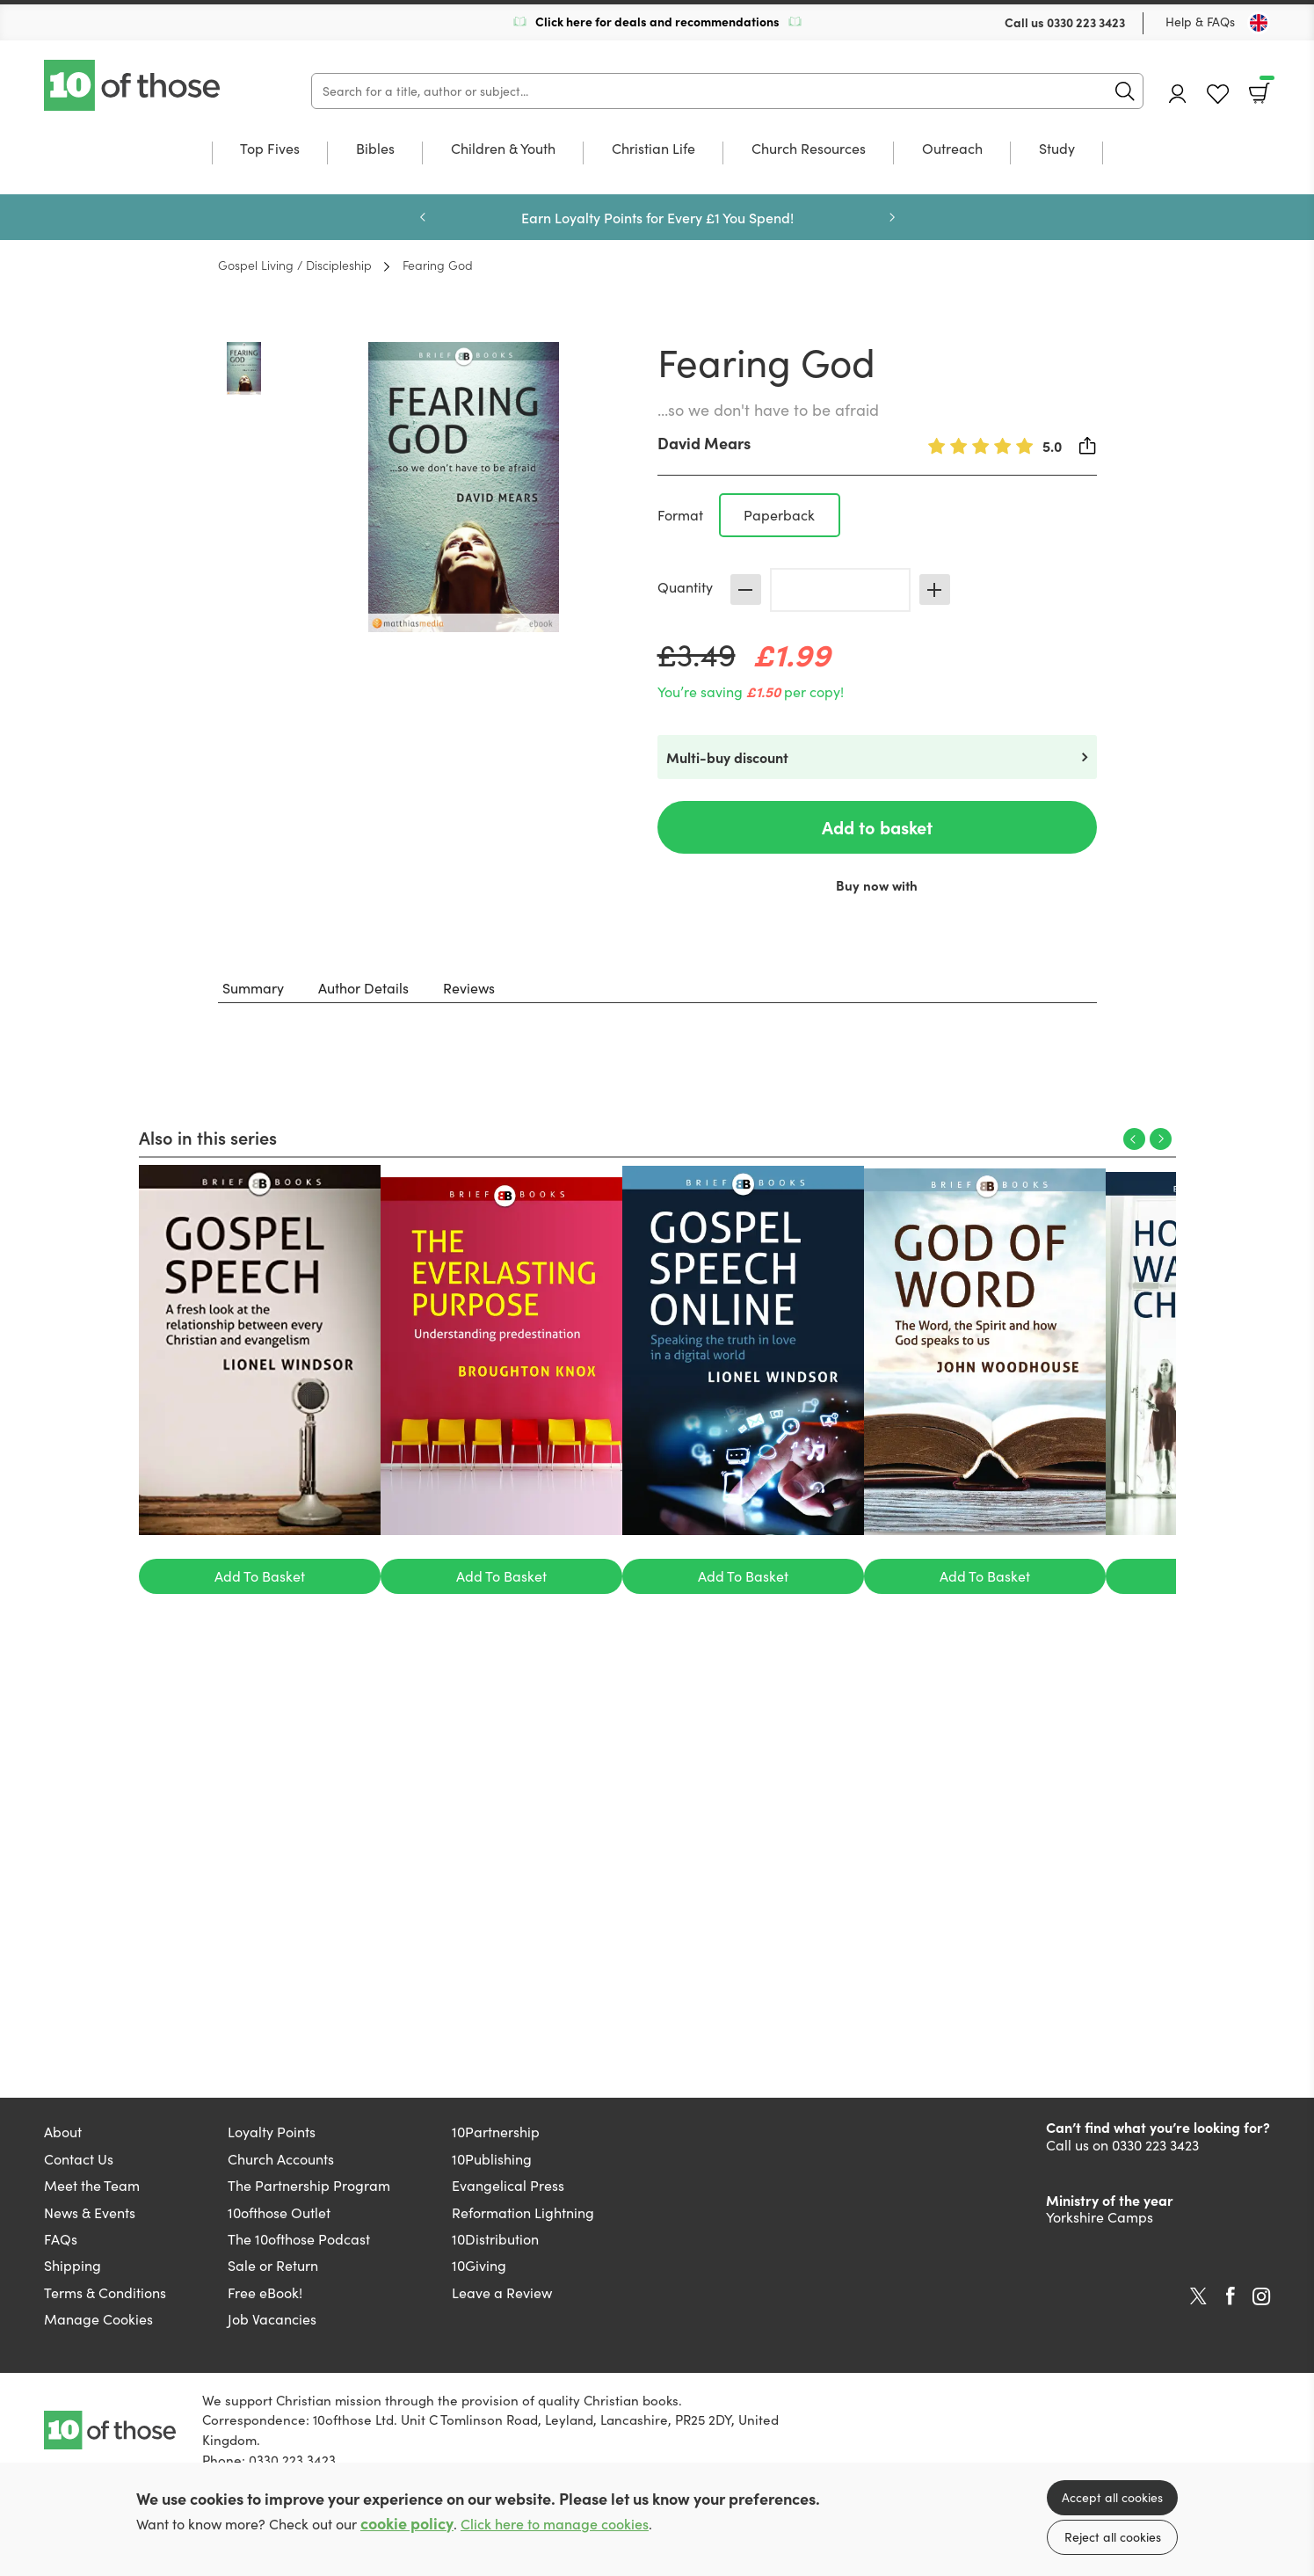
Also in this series (208, 1136)
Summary (253, 988)
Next (892, 217)
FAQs (60, 2239)
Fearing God (438, 264)
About (63, 2131)
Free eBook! (265, 2292)
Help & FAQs (1200, 21)
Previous (422, 217)
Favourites (1218, 94)
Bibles (375, 149)
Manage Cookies (98, 2319)
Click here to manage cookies (555, 2523)
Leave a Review (502, 2292)
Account (1178, 93)
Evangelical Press (508, 2185)
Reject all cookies (1112, 2537)
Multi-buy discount (727, 757)
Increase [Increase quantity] (934, 589)
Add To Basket (259, 1576)
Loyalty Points (272, 2131)
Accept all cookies (1112, 2497)
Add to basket (877, 827)
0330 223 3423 (1086, 22)
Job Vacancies (272, 2319)
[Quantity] (840, 590)
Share (1088, 446)
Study (1057, 149)
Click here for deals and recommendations (657, 21)
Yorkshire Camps (1099, 2217)
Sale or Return (273, 2265)
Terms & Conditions (105, 2292)
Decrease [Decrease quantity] (745, 589)
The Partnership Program (309, 2185)
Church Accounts (281, 2159)
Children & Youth (503, 149)
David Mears (704, 443)
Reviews (469, 988)
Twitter (1198, 2296)
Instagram (1261, 2296)
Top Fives (270, 149)
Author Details (363, 988)
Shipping (72, 2265)
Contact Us (78, 2159)
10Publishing (492, 2159)
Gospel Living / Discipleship (295, 264)
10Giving (479, 2265)
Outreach (952, 149)
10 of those (133, 85)
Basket (1265, 87)
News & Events (89, 2212)
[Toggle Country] (1258, 22)
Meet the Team (92, 2185)
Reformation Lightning (523, 2212)
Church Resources (808, 149)
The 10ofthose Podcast (299, 2239)
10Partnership (496, 2131)
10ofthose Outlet (279, 2212)
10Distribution (495, 2239)
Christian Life (653, 149)
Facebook (1230, 2296)
